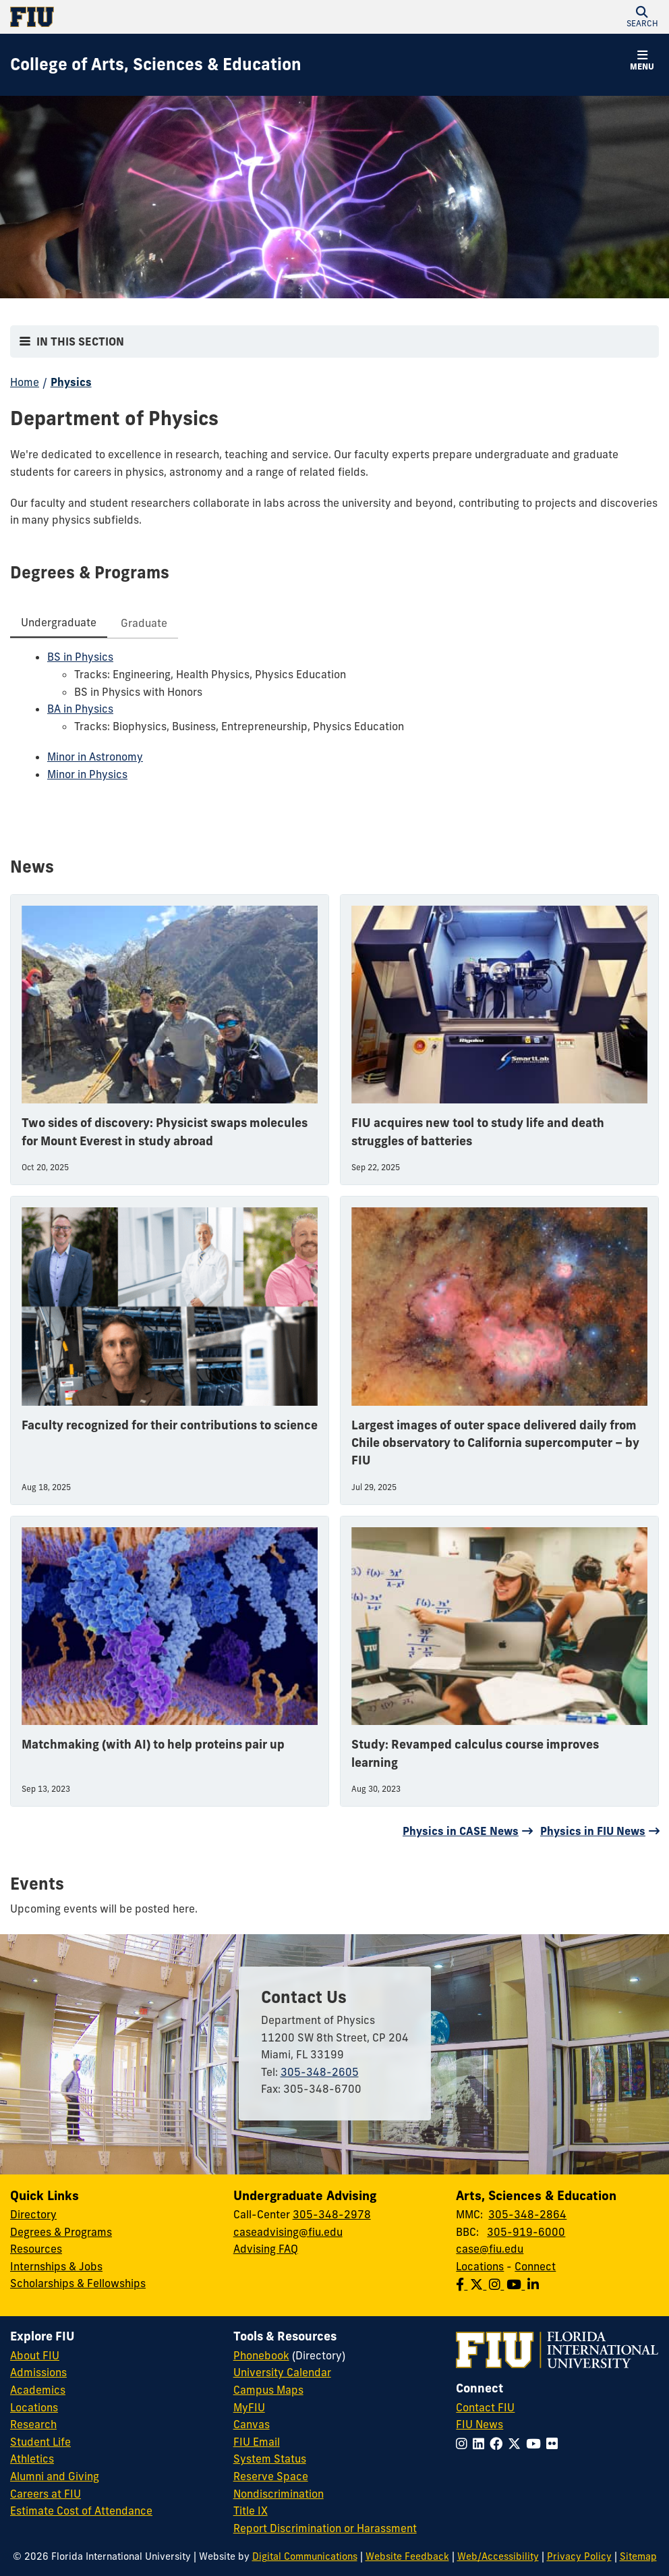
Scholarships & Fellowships (78, 2283)
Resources (36, 2248)
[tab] (58, 623)
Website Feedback (407, 2556)
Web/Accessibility (498, 2556)
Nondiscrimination (278, 2493)
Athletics (32, 2458)
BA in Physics (80, 708)
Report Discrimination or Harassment (325, 2528)
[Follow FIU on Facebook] (499, 2443)
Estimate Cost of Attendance (81, 2510)
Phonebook (261, 2355)
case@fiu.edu (489, 2248)
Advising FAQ (265, 2248)
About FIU (34, 2355)
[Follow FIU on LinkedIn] (481, 2443)
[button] (642, 16)
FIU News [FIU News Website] (479, 2424)
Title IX (250, 2510)
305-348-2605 (320, 2072)
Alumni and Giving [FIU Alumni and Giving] (54, 2476)
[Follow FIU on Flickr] (554, 2443)
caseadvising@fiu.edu (288, 2232)
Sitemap (638, 2556)
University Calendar (282, 2372)
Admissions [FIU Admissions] (38, 2372)
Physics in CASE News (461, 1831)
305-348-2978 (332, 2214)
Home (24, 382)
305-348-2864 (527, 2214)
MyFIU (249, 2407)
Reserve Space (270, 2476)
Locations (480, 2266)
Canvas (251, 2424)
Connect (535, 2266)
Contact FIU (485, 2407)
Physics (71, 382)
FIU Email (256, 2441)
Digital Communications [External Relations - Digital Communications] (304, 2556)
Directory (33, 2214)
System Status (269, 2458)
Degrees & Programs (61, 2232)
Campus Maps (268, 2389)
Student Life (40, 2441)
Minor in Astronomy (95, 756)
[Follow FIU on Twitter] (517, 2443)
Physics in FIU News (592, 1831)
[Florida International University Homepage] (172, 17)
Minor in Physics (87, 774)
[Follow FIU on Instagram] (464, 2443)
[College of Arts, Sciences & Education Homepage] (155, 64)
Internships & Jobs (56, 2266)
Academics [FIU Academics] (37, 2389)
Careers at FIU (45, 2493)
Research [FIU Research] (33, 2424)
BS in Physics (80, 656)
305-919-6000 (526, 2232)
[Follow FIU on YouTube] (536, 2443)
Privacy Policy (579, 2556)
